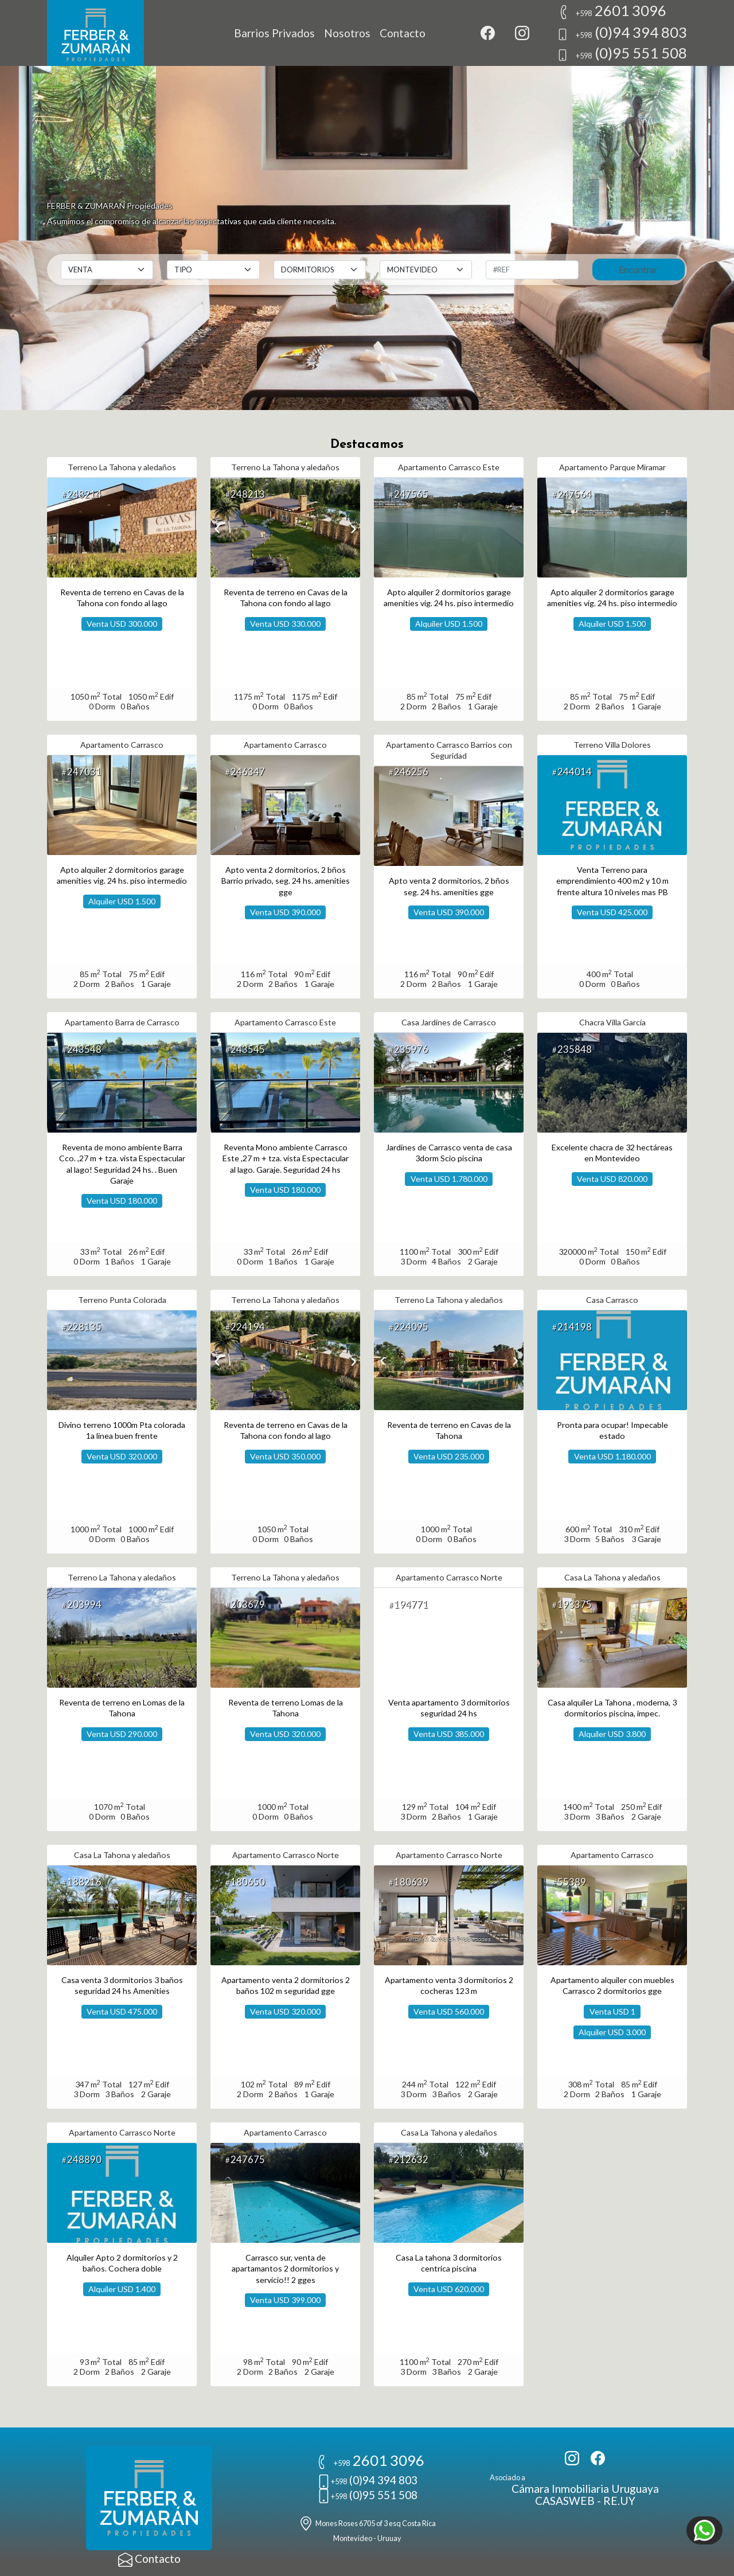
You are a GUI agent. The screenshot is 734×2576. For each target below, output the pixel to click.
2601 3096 (611, 10)
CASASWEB (565, 2500)
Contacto (402, 33)
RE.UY (619, 2500)
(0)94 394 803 (622, 32)
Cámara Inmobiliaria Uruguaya (585, 2488)
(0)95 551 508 (622, 52)
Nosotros (347, 33)
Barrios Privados (274, 33)
